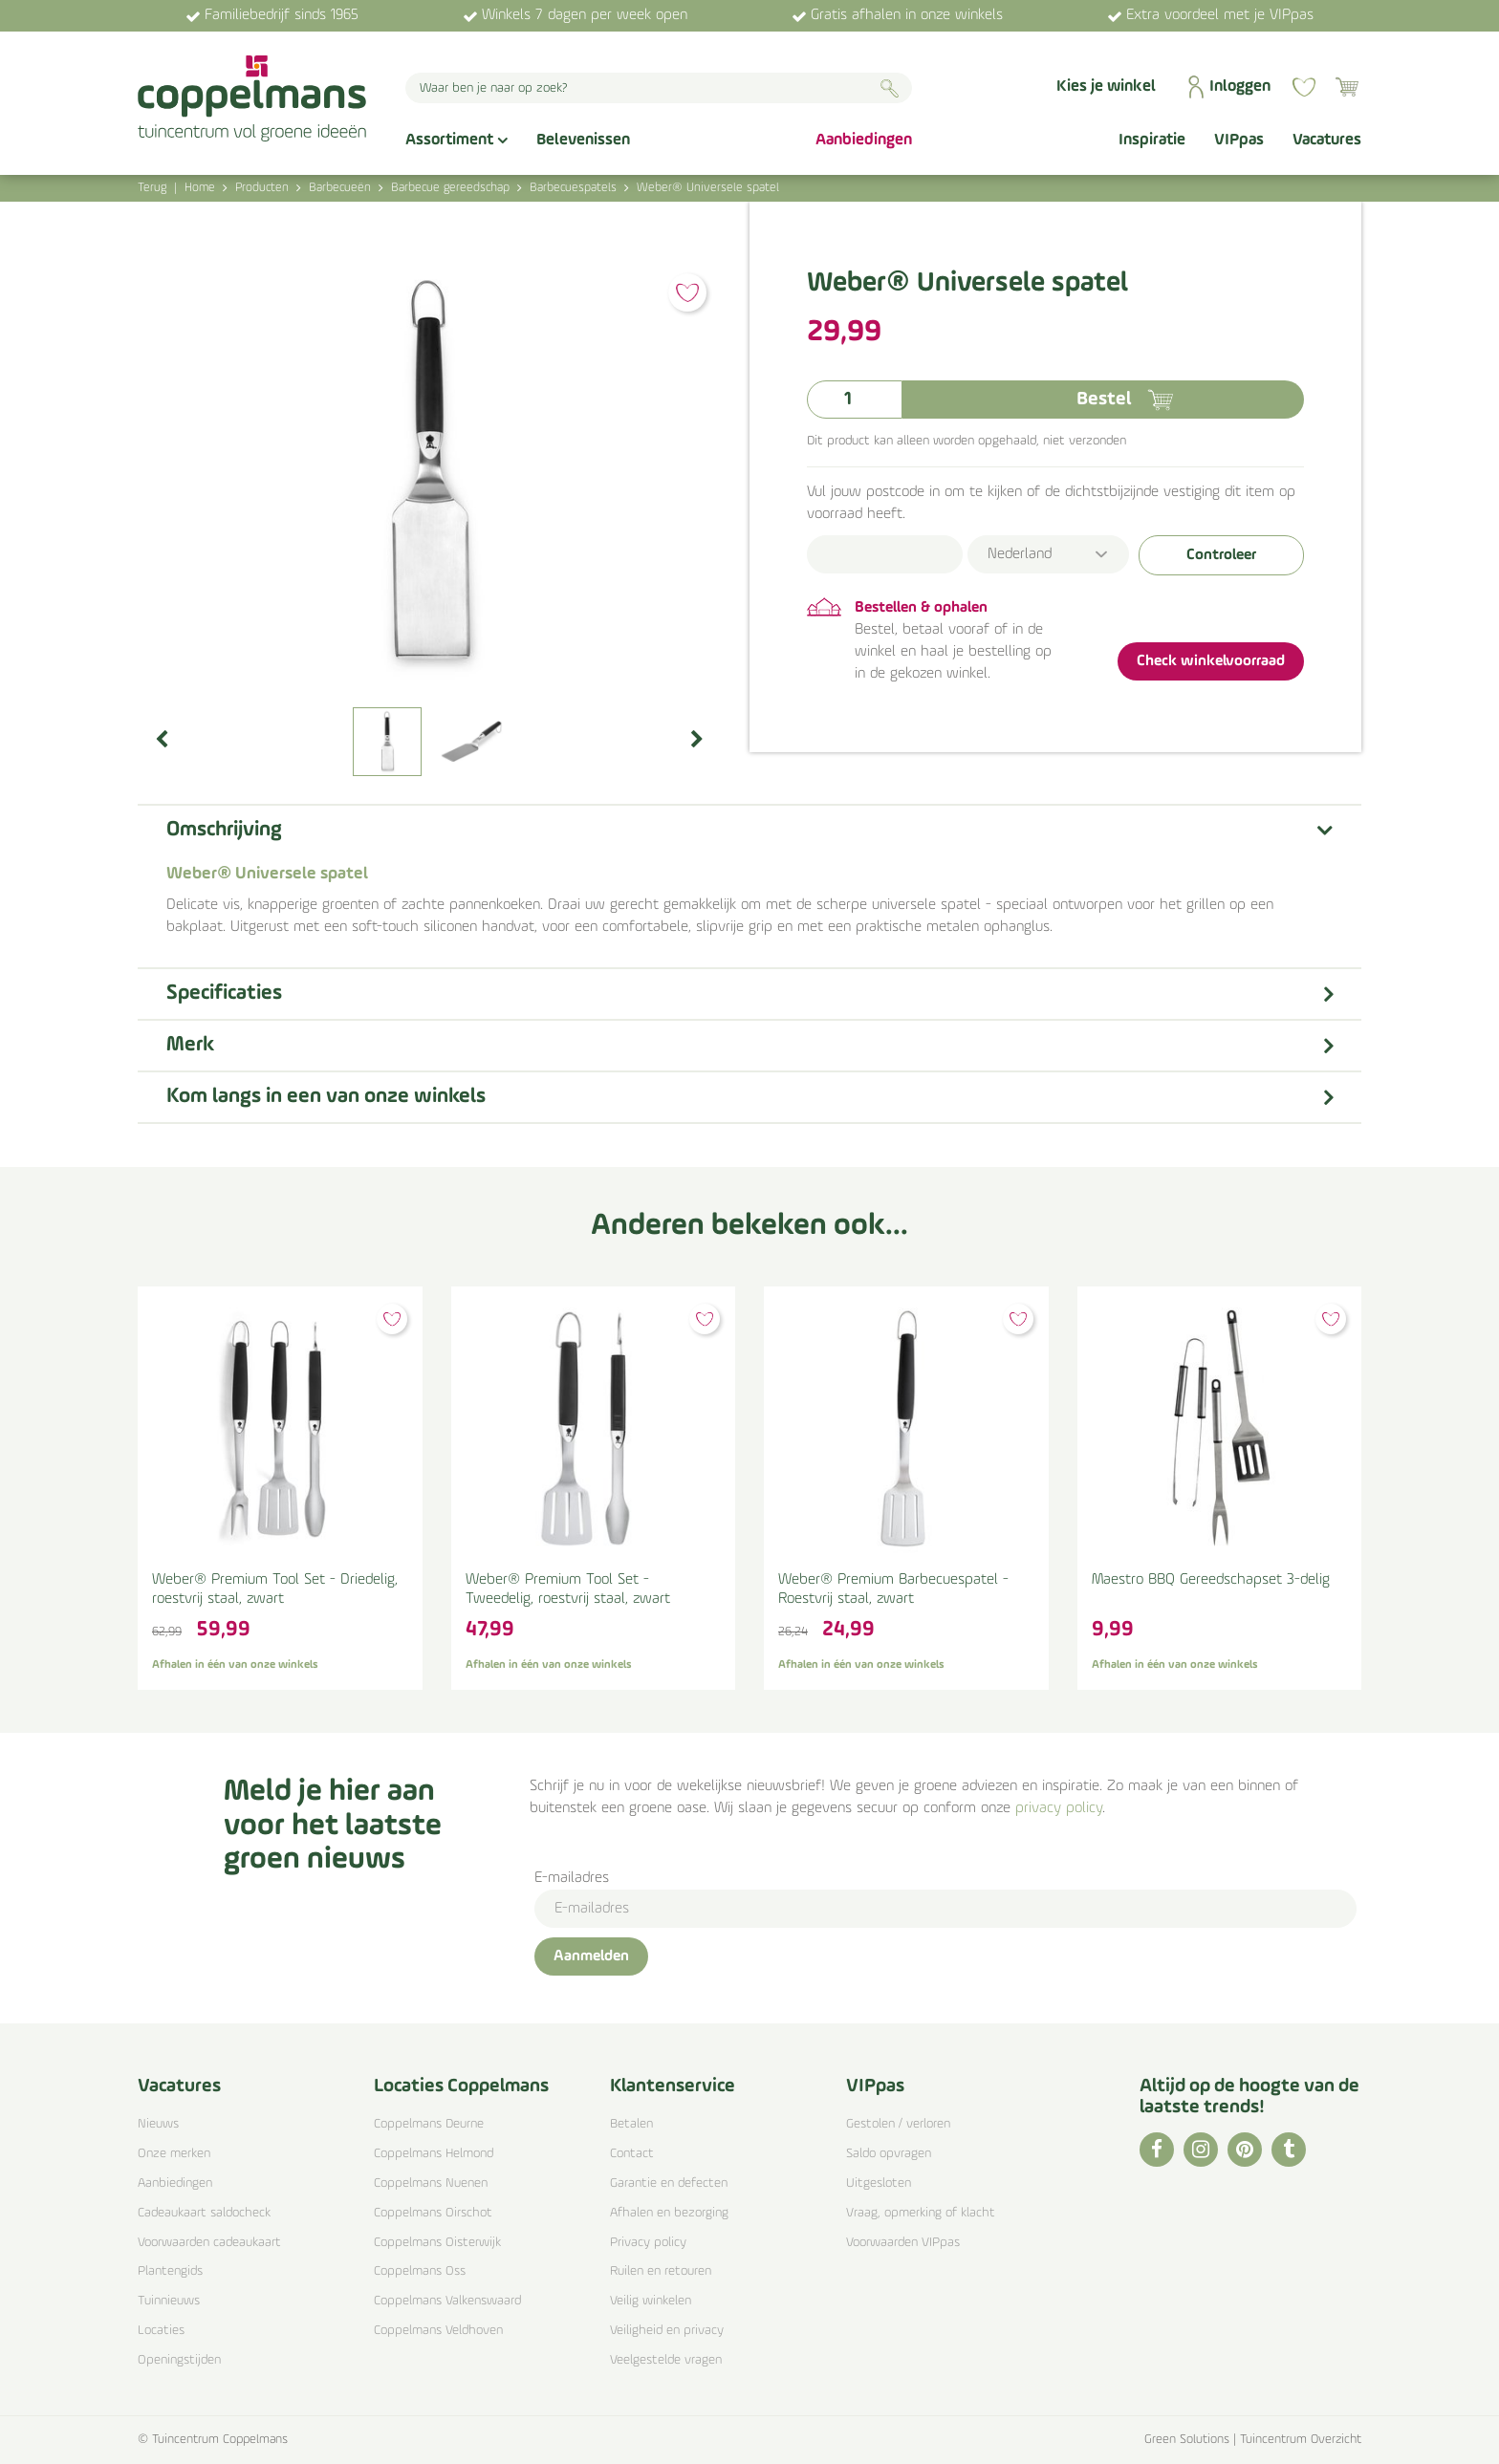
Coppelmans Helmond (433, 2154)
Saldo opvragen (888, 2154)
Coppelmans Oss (420, 2271)
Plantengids (170, 2271)
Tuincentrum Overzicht (1300, 2439)
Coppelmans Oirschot (433, 2213)
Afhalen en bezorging (669, 2213)
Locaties (161, 2331)
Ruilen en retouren (660, 2271)
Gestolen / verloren (898, 2124)
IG (1201, 2149)
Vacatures (179, 2086)
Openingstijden (179, 2360)
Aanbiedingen (175, 2183)
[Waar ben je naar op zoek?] (658, 88)
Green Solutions (1186, 2439)
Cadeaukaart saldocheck (204, 2213)
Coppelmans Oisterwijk (437, 2243)
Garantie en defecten (669, 2183)
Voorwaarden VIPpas (903, 2243)
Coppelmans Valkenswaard (447, 2301)
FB (1157, 2149)
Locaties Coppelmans (461, 2086)
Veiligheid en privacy (667, 2331)
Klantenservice (672, 2086)
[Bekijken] (1347, 87)
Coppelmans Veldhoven (438, 2331)
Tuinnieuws (169, 2301)
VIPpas (875, 2086)
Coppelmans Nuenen (431, 2183)
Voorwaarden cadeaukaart (209, 2243)
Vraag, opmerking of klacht (920, 2213)
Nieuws (158, 2124)
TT (1288, 2149)
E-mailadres (571, 1878)
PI (1244, 2149)
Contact (632, 2154)
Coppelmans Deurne (429, 2124)
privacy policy (1058, 1808)
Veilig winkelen (650, 2301)
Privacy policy (648, 2243)
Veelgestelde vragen (666, 2360)
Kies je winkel (1106, 86)
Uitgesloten (878, 2183)
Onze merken (174, 2154)
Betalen (631, 2124)
